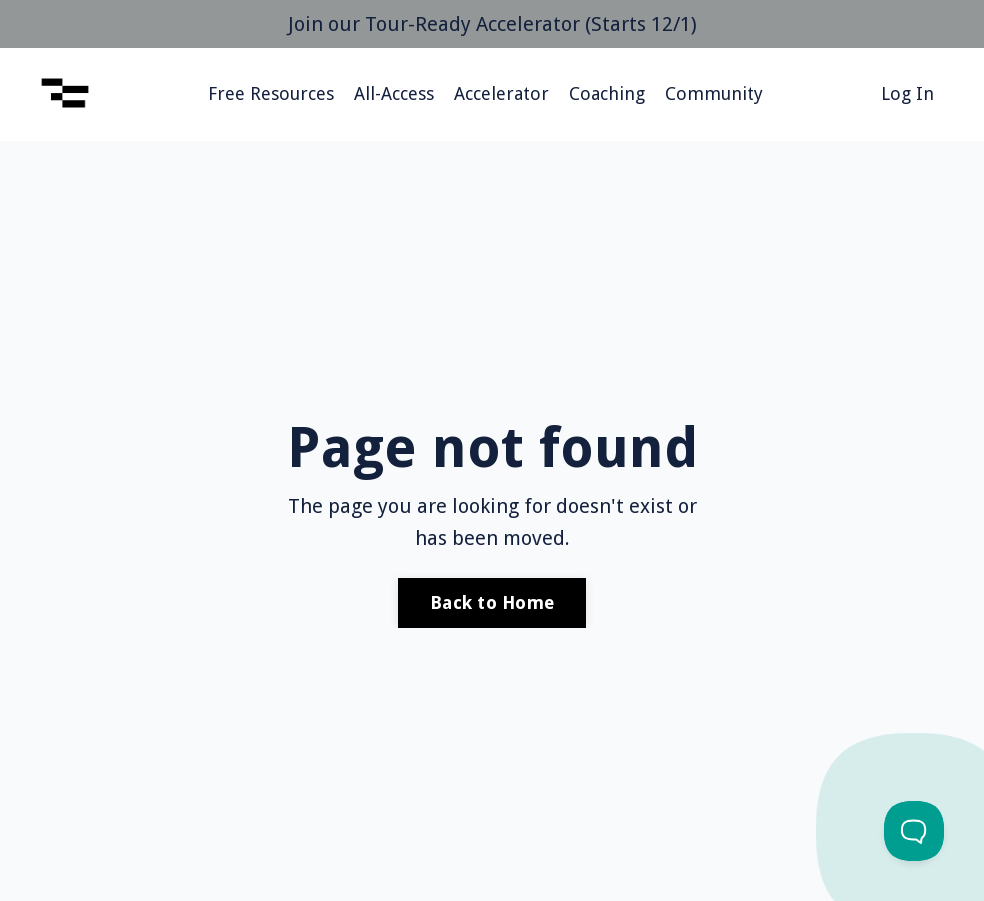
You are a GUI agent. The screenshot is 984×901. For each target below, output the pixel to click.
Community (714, 93)
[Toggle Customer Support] (914, 831)
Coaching (607, 93)
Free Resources (271, 93)
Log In (907, 93)
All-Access (394, 93)
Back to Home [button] (492, 602)
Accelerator (501, 93)
